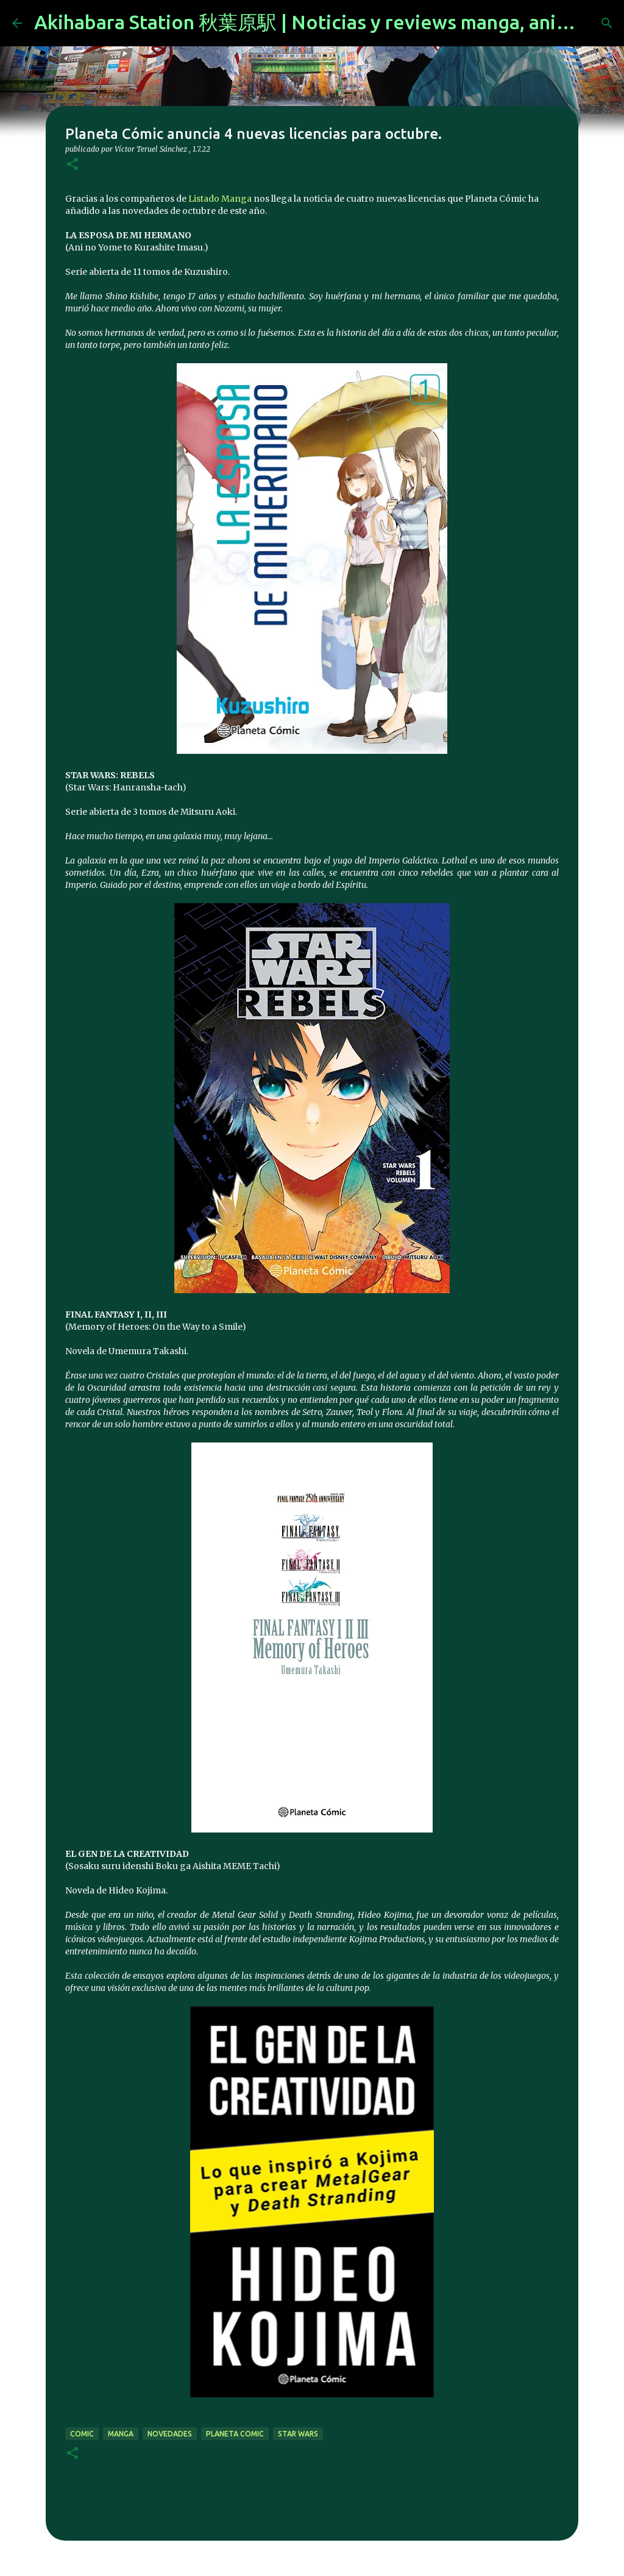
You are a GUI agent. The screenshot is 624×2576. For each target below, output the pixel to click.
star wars (298, 2434)
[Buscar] (607, 23)
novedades (169, 2434)
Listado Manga (220, 198)
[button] (72, 165)
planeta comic (235, 2434)
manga (120, 2434)
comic (82, 2434)
